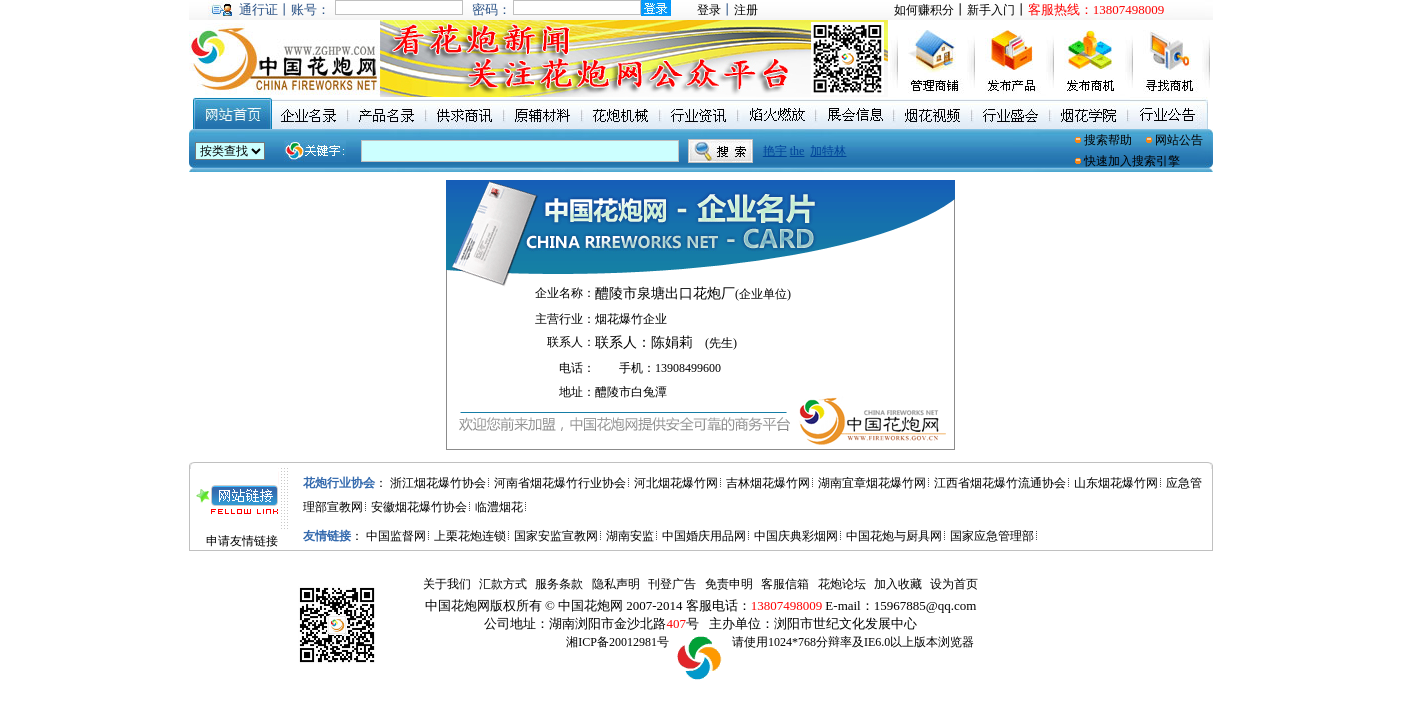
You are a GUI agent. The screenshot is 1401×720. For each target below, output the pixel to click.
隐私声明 (616, 584)
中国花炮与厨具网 (894, 536)
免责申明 (729, 584)
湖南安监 (630, 536)
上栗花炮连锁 (470, 536)
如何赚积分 (924, 10)
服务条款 (559, 584)
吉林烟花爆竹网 (768, 483)
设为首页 (954, 584)
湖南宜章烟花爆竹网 (872, 483)
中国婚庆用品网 (704, 536)
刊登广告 (672, 584)
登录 (709, 10)
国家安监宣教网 (556, 536)
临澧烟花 (499, 507)
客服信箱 (785, 584)
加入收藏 (898, 584)
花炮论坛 (842, 584)
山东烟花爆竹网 (1116, 483)
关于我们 (447, 584)
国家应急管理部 (992, 536)
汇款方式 (503, 584)
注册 (746, 10)
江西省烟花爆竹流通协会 (1000, 483)
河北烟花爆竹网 (676, 483)
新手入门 (991, 10)
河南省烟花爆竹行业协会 (560, 483)
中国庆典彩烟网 (796, 536)
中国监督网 (396, 536)
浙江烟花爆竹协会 (438, 483)
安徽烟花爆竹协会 (419, 507)
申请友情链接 (242, 541)
